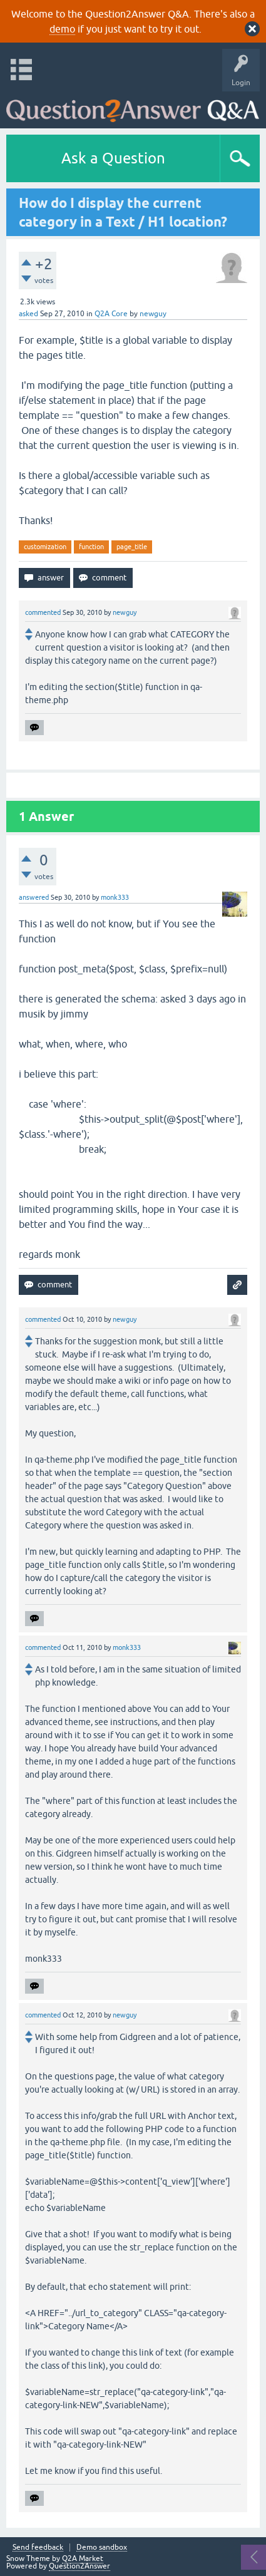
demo (62, 28)
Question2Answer (79, 2566)
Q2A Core (111, 313)
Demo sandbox (101, 2547)
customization (45, 546)
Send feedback (38, 2547)
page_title (131, 546)
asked (28, 313)
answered (34, 897)
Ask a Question (113, 158)
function (91, 546)
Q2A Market (82, 2558)
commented (43, 612)
